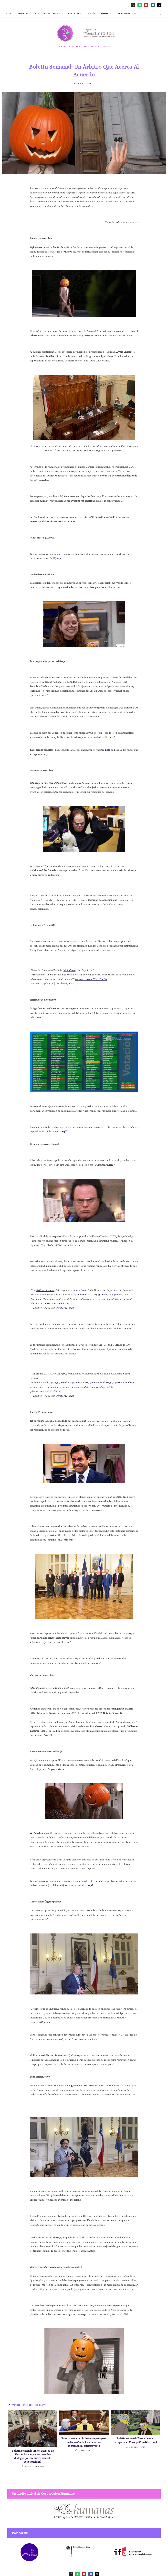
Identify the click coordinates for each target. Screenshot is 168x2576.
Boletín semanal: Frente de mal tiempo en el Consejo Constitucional (135, 2440)
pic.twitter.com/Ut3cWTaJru (55, 1303)
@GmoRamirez (81, 1294)
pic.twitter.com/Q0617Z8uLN (91, 979)
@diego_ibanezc (45, 1290)
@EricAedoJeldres (124, 1382)
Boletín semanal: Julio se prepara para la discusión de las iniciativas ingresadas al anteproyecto (83, 2442)
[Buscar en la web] (159, 14)
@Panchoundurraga (101, 1382)
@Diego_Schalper (108, 1294)
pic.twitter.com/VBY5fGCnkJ (45, 1391)
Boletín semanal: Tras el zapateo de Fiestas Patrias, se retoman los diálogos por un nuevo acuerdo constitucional (33, 2456)
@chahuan (69, 970)
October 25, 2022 (64, 983)
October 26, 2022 (65, 1307)
